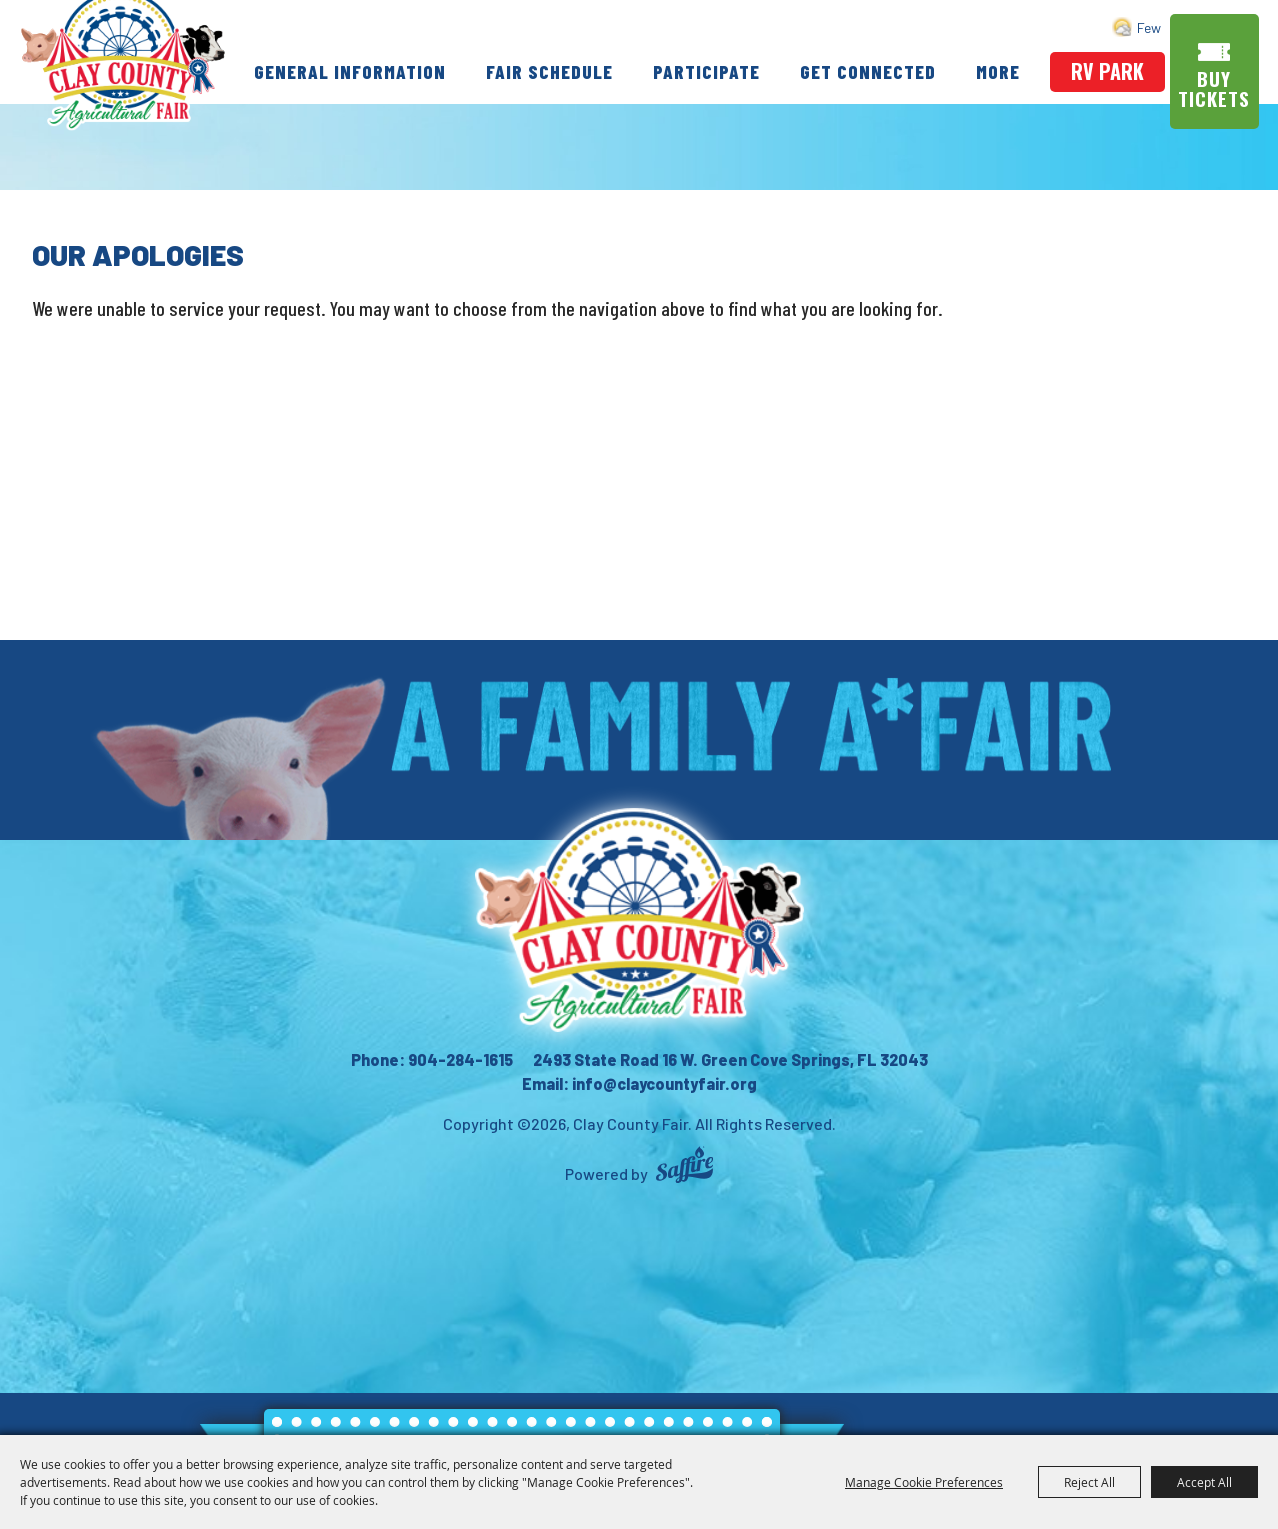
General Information (401, 42)
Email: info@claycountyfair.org (639, 1083)
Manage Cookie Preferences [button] (924, 1482)
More (646, 91)
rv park (1108, 67)
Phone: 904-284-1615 (432, 1059)
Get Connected (919, 42)
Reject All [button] (1089, 1482)
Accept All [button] (1204, 1482)
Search (1173, 25)
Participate (757, 42)
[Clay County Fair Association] (639, 920)
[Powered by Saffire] (684, 1167)
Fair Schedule (600, 42)
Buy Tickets (1216, 84)
